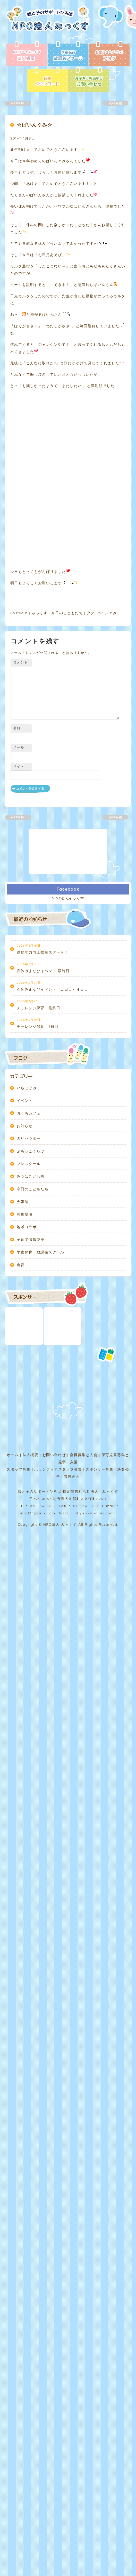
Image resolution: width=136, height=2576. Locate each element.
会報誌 (23, 1439)
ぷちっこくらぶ (31, 1389)
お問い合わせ (54, 1693)
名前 (17, 966)
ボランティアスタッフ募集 (58, 1707)
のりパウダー (28, 1376)
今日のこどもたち (67, 851)
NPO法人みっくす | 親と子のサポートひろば (50, 23)
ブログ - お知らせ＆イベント (109, 54)
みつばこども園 (31, 1414)
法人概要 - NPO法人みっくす (26, 54)
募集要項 (25, 1452)
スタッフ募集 (18, 1707)
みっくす (39, 851)
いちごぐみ (27, 1326)
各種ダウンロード (47, 80)
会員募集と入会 (84, 1693)
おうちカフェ (28, 1351)
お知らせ (25, 1363)
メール (18, 985)
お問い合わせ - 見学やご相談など (88, 80)
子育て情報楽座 (31, 1477)
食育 (21, 1502)
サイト (18, 1004)
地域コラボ (27, 1465)
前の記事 (21, 103)
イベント (25, 1338)
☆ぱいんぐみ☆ (35, 125)
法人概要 (31, 1693)
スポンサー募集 (100, 1707)
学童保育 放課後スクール (40, 1490)
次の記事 (112, 103)
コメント (20, 900)
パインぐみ (107, 851)
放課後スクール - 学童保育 (68, 54)
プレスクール (28, 1401)
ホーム (13, 1693)
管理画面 (72, 1714)
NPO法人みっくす (68, 1136)
